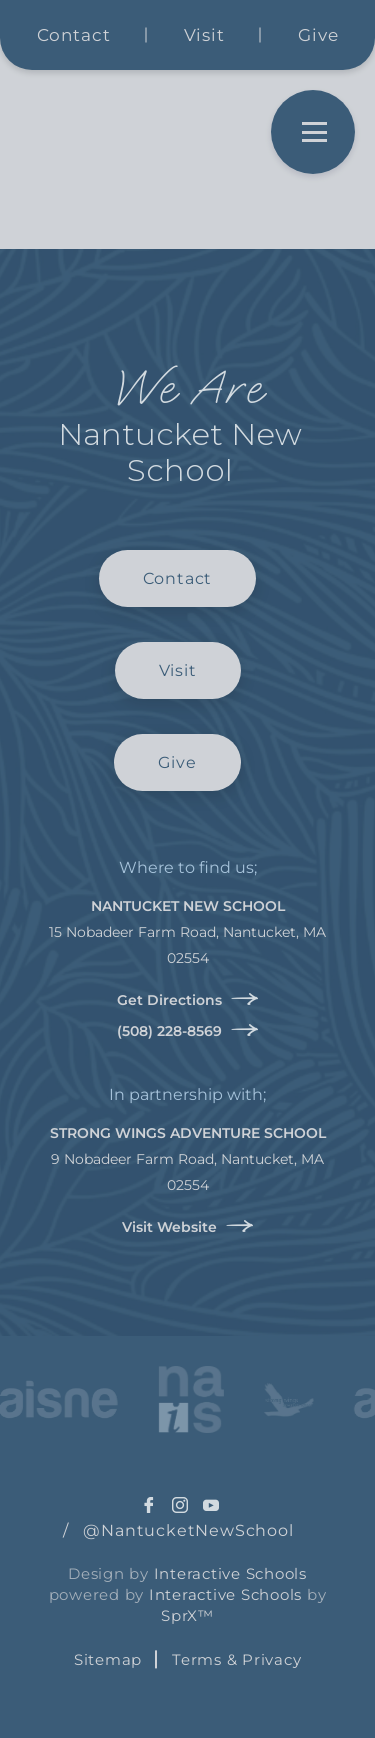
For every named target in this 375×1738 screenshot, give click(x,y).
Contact (74, 35)
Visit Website (188, 1226)
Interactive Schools (230, 1573)
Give (318, 35)
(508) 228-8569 (188, 1030)
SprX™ (187, 1615)
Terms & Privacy (236, 1659)
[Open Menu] (313, 132)
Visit (204, 35)
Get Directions (188, 999)
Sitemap (108, 1659)
